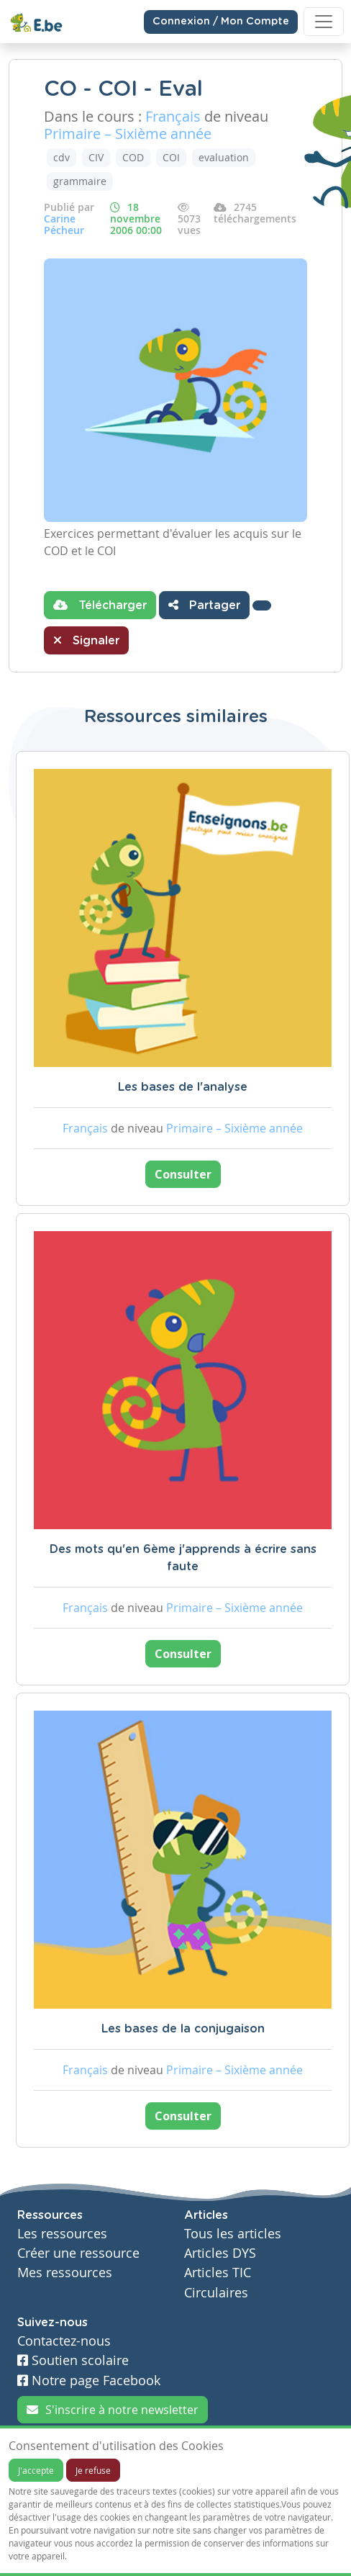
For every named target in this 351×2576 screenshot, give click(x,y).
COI (171, 157)
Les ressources (62, 2233)
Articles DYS (220, 2253)
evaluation (224, 157)
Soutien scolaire (73, 2360)
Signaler (86, 640)
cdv (61, 157)
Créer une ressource (78, 2253)
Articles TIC (217, 2272)
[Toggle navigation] (324, 21)
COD (133, 157)
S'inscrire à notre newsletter (113, 2409)
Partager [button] (204, 604)
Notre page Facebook (88, 2380)
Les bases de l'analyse (182, 1087)
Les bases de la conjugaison (183, 2029)
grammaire (79, 181)
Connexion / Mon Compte (220, 22)
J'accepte (36, 2470)
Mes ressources (64, 2272)
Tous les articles (232, 2233)
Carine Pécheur (64, 224)
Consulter (183, 1174)
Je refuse (93, 2470)
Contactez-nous (64, 2341)
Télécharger (100, 604)
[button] (261, 605)
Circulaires (216, 2292)
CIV (96, 157)
